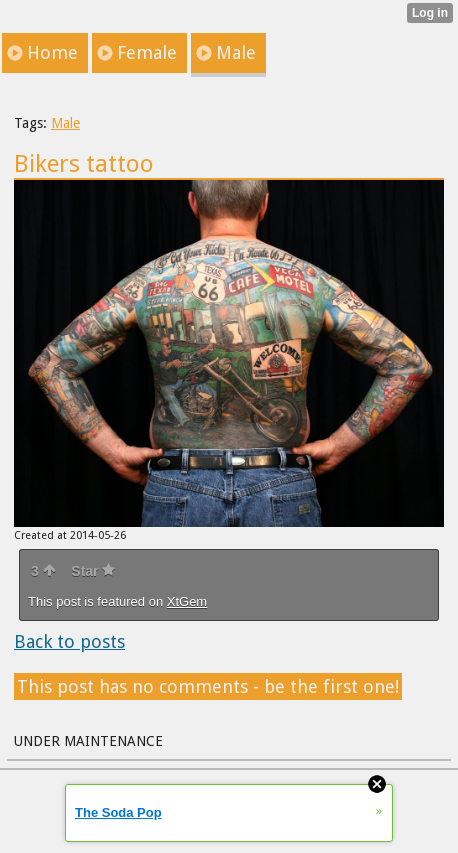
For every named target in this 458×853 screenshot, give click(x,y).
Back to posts (69, 641)
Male (65, 123)
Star (93, 571)
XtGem (187, 601)
